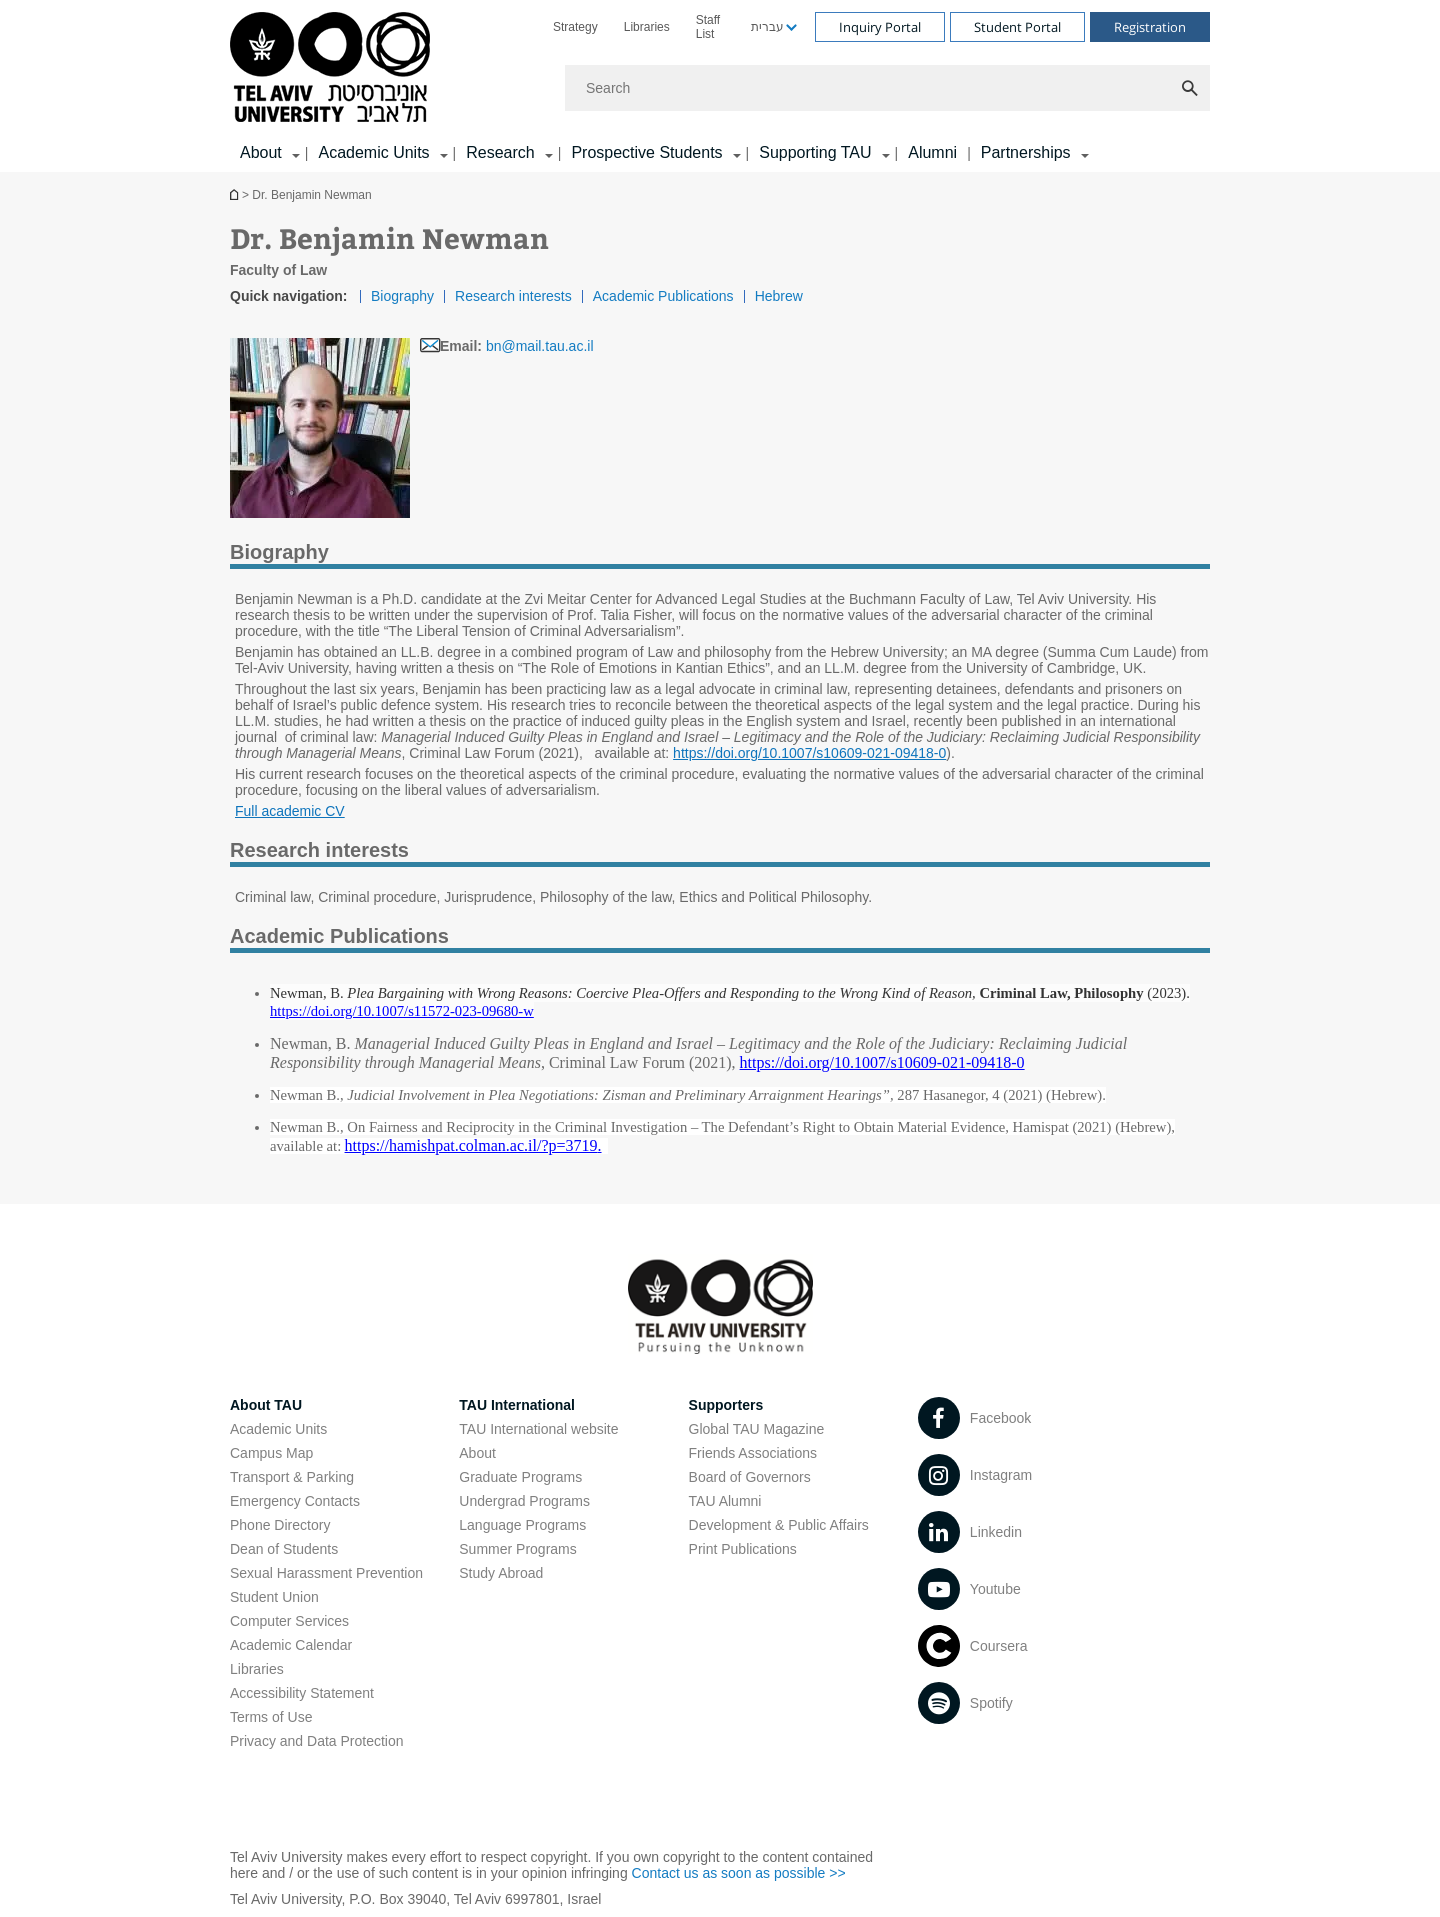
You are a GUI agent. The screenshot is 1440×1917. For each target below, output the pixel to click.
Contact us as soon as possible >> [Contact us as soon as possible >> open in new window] (739, 1873)
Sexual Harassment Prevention (326, 1573)
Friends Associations (753, 1453)
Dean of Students (284, 1549)
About (477, 1453)
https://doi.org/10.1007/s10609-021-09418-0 (809, 753)
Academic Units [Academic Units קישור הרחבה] (373, 152)
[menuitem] (575, 27)
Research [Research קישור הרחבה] (500, 152)
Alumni (932, 152)
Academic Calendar (291, 1645)
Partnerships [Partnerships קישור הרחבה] (1026, 152)
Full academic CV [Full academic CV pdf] (290, 811)
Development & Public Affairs (779, 1525)
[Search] (887, 88)
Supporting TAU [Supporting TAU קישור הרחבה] (815, 152)
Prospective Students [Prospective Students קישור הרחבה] (646, 152)
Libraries (647, 27)
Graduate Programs (520, 1477)
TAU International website (538, 1429)
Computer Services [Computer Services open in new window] (289, 1621)
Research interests (513, 296)
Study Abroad (501, 1573)
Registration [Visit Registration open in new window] (1150, 27)
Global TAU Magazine (757, 1429)
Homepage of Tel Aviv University (236, 194)
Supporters (726, 1405)
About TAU (266, 1405)
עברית (767, 27)
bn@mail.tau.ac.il (540, 346)
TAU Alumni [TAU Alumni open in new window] (725, 1501)
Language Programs (522, 1525)
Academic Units (278, 1429)
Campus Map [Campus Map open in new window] (271, 1453)
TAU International (517, 1405)
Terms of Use (271, 1717)
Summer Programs (517, 1549)
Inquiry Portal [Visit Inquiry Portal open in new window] (880, 27)
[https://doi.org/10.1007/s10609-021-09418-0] (882, 1063)
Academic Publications (663, 296)
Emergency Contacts (295, 1501)
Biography (402, 296)
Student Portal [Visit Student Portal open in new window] (1017, 27)
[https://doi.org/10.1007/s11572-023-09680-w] (402, 1011)
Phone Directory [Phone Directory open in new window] (280, 1525)
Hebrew (779, 296)
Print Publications (743, 1549)
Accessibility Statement (302, 1693)
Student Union (274, 1597)
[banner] (720, 86)
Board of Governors (750, 1477)
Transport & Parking (292, 1477)
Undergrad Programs (524, 1501)
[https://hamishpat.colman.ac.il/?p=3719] (471, 1146)
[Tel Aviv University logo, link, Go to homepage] (333, 68)
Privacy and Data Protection (317, 1741)
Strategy (575, 27)
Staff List (708, 27)
